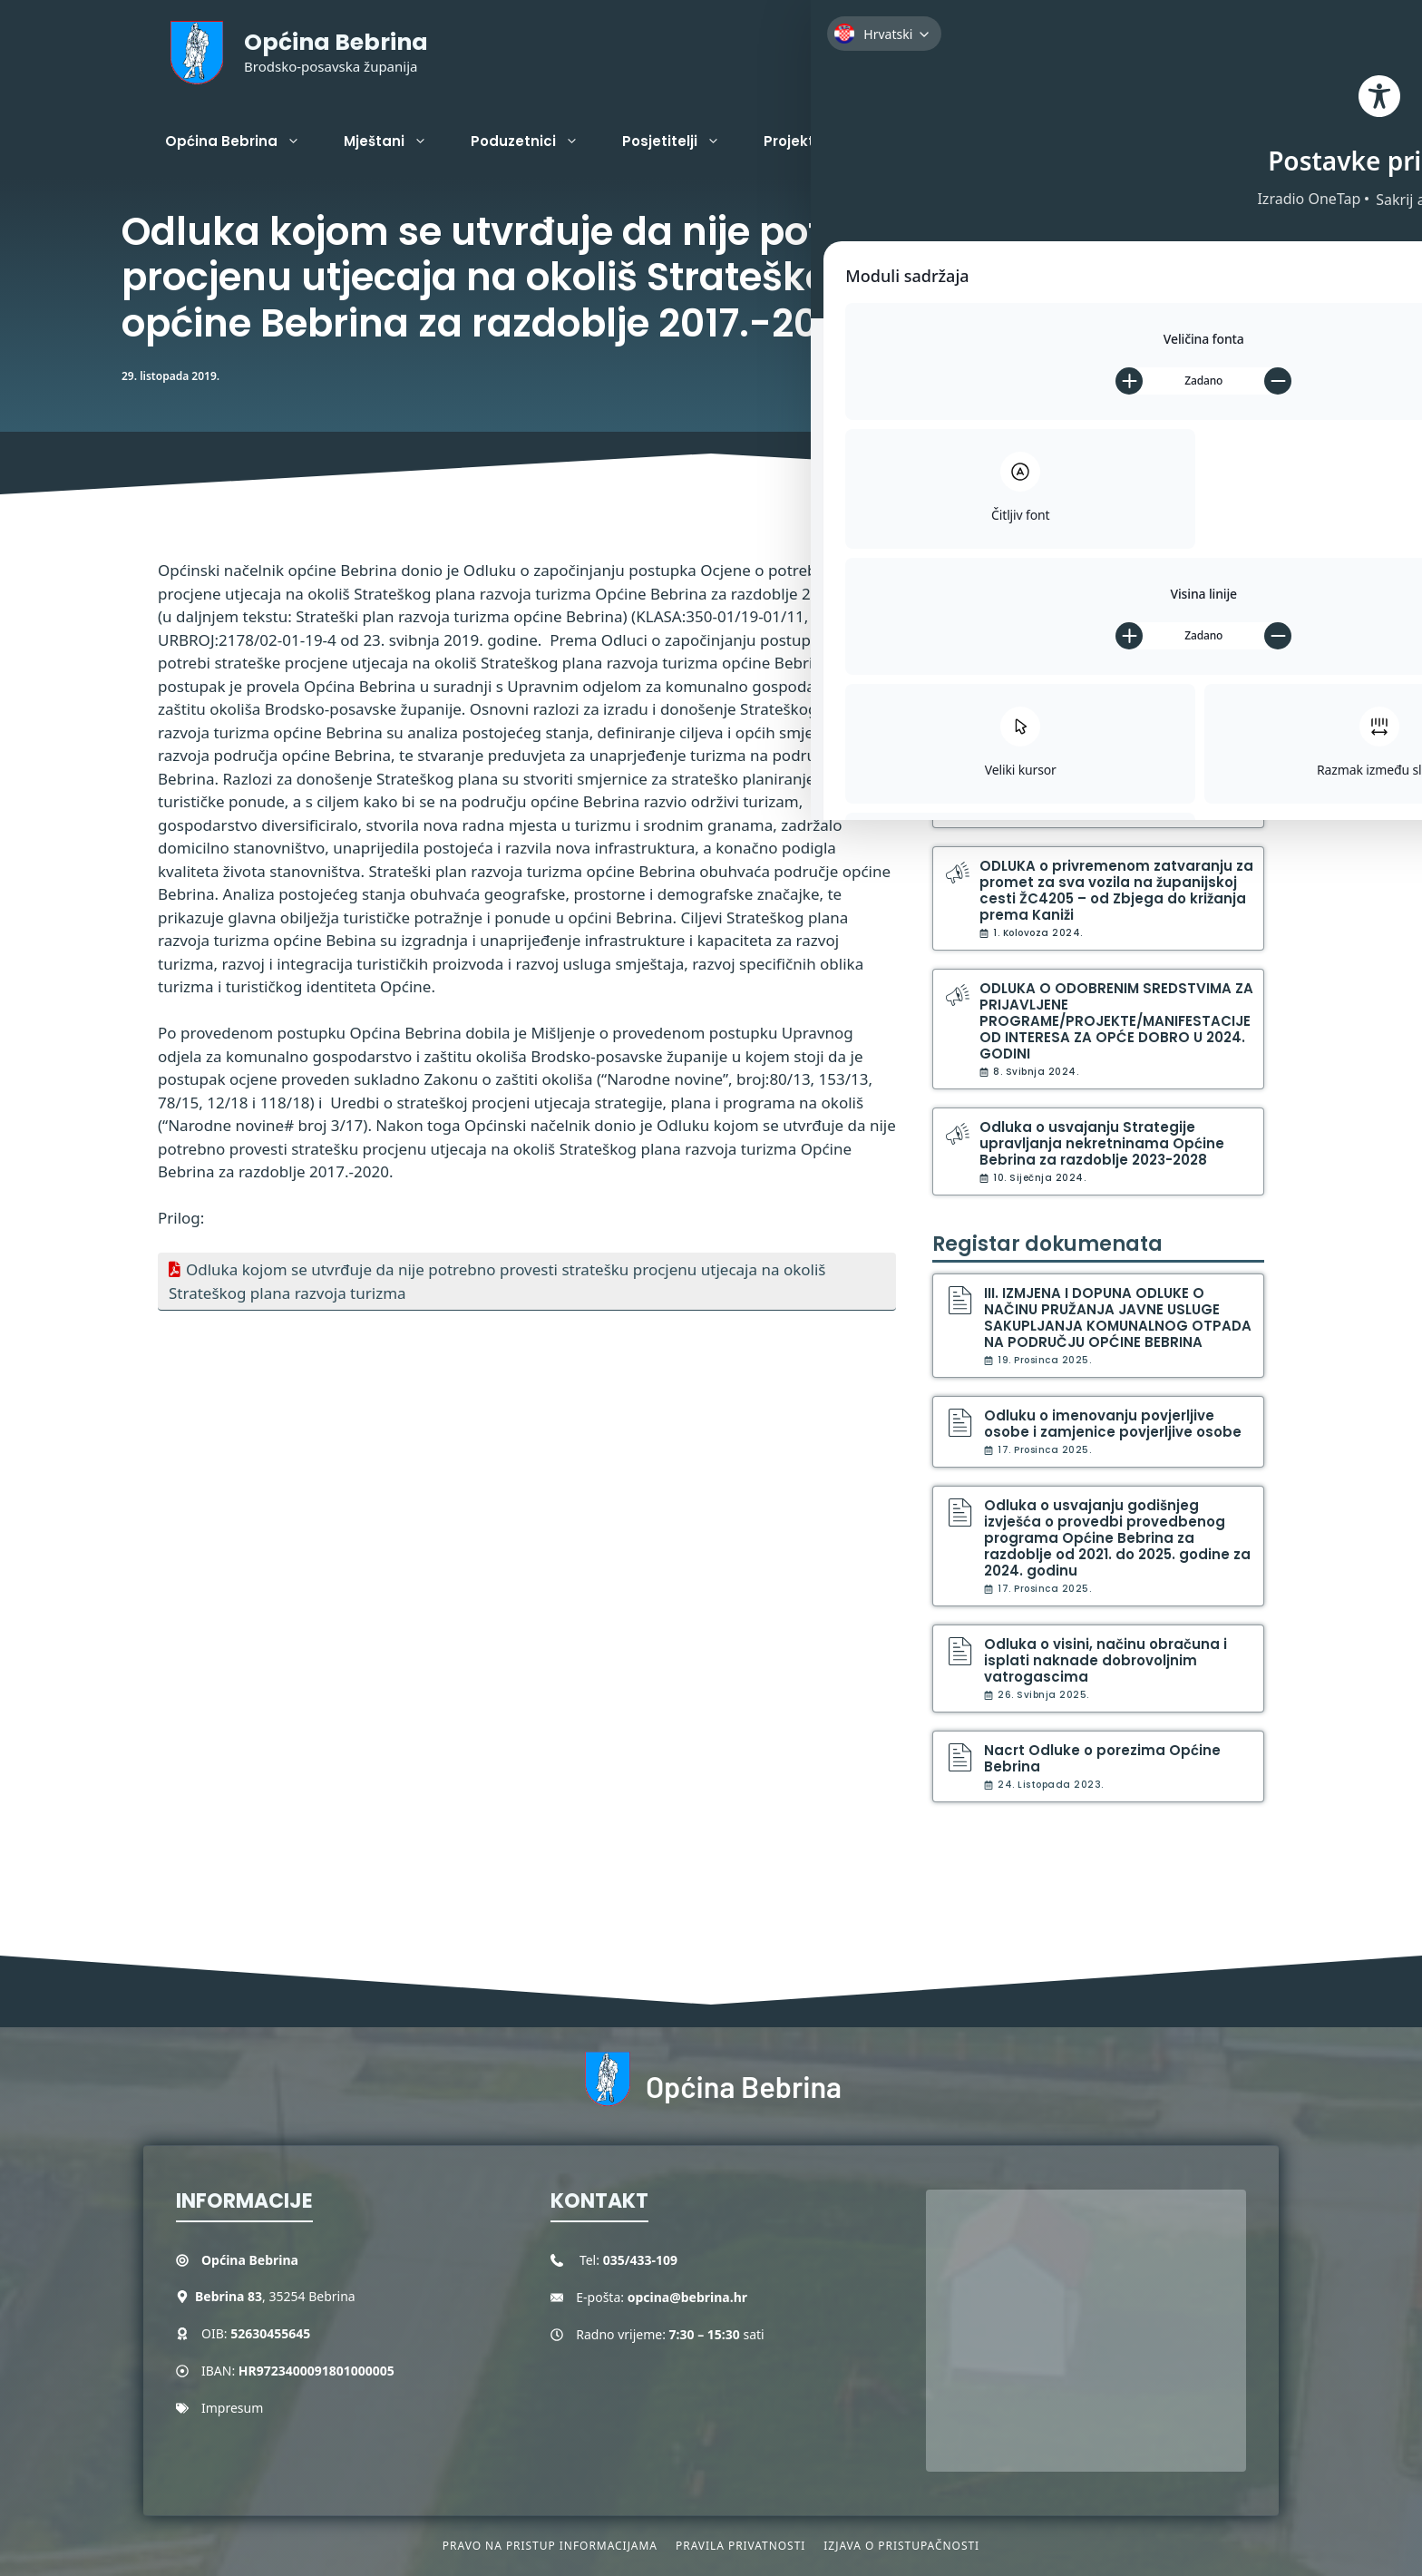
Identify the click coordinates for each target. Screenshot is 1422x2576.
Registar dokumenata (1047, 1244)
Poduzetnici (535, 141)
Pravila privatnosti (740, 2545)
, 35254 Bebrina (275, 2296)
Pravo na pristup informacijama (550, 2545)
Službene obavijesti (1033, 564)
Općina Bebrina (336, 42)
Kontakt (913, 141)
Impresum (232, 2407)
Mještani (396, 141)
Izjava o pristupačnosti (901, 2545)
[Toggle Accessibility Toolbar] (1376, 159)
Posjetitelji (682, 141)
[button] (1250, 141)
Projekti (813, 141)
